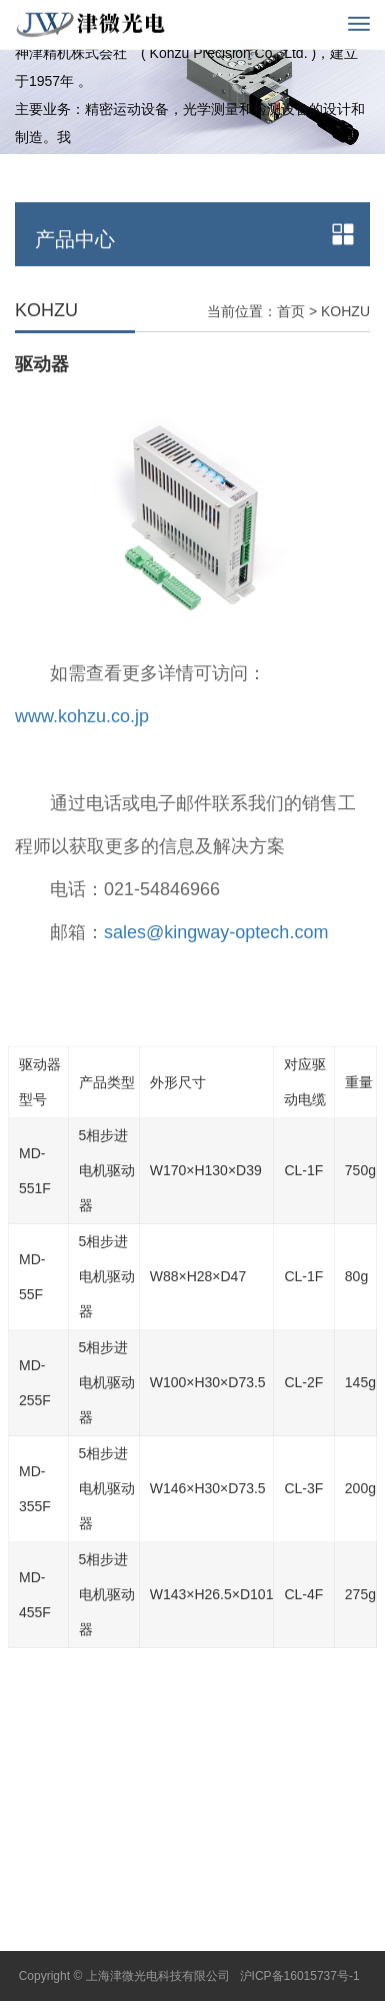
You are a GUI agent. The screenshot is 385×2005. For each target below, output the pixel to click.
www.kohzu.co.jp (82, 744)
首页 (291, 338)
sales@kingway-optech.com (216, 960)
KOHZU (345, 338)
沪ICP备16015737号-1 (300, 1976)
